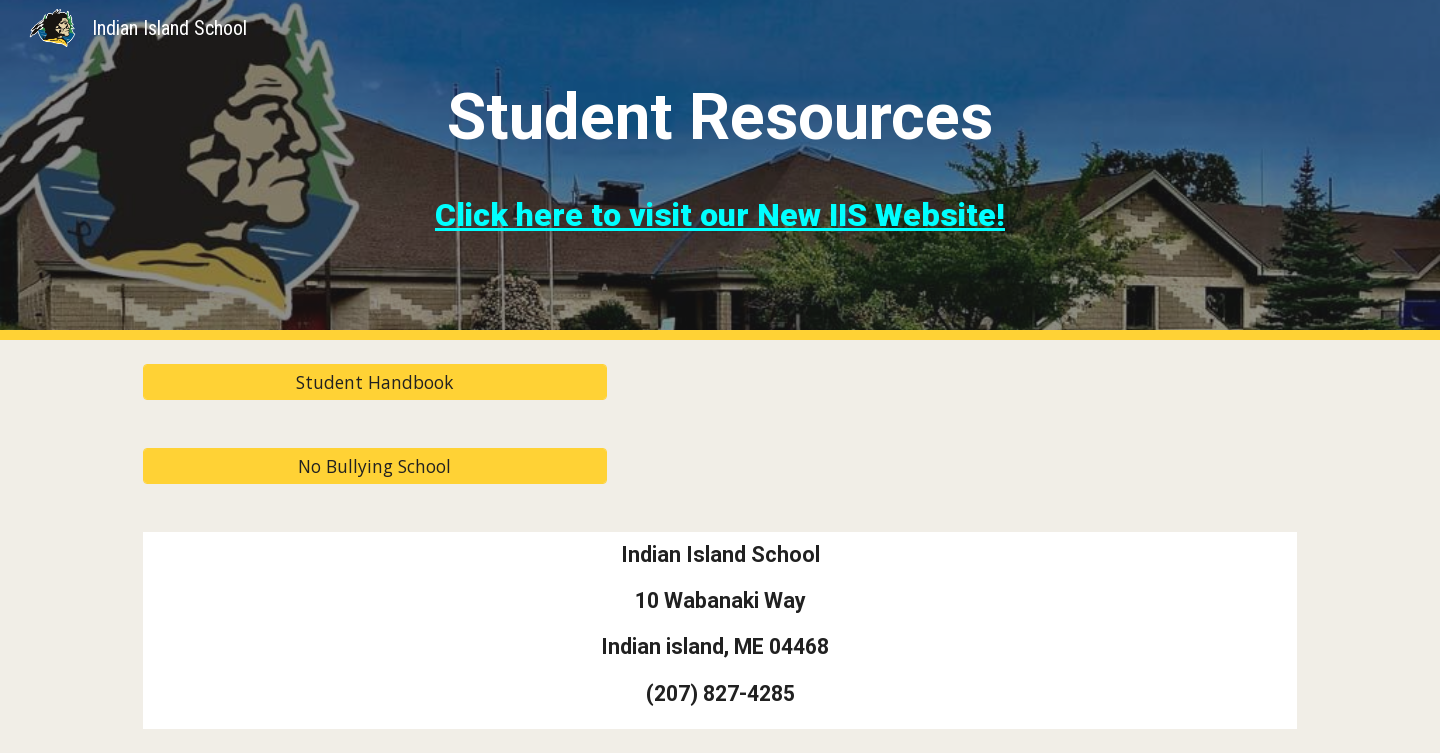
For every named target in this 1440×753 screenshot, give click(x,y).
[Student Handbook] (375, 382)
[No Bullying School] (375, 466)
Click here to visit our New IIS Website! (720, 215)
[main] (720, 110)
